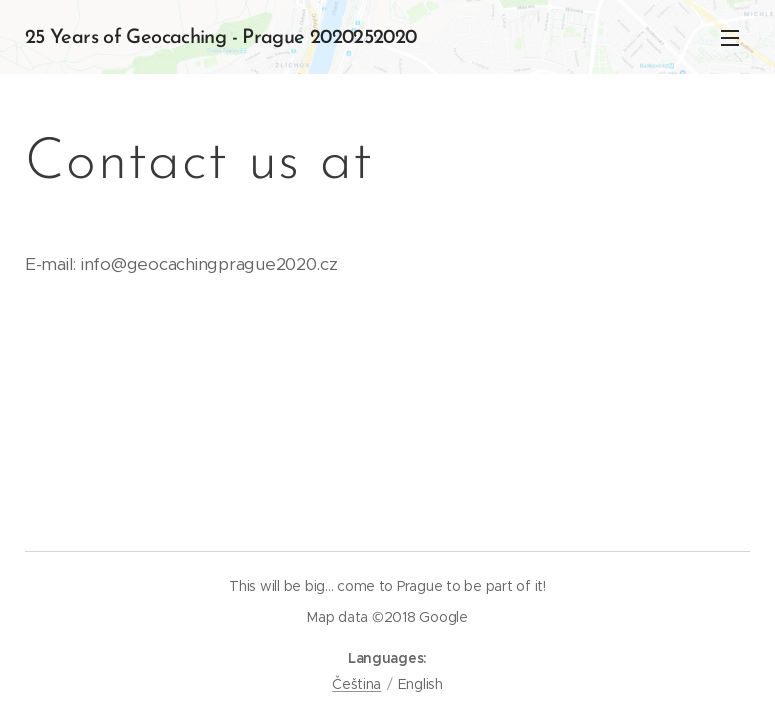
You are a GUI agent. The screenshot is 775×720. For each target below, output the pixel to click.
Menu (730, 38)
